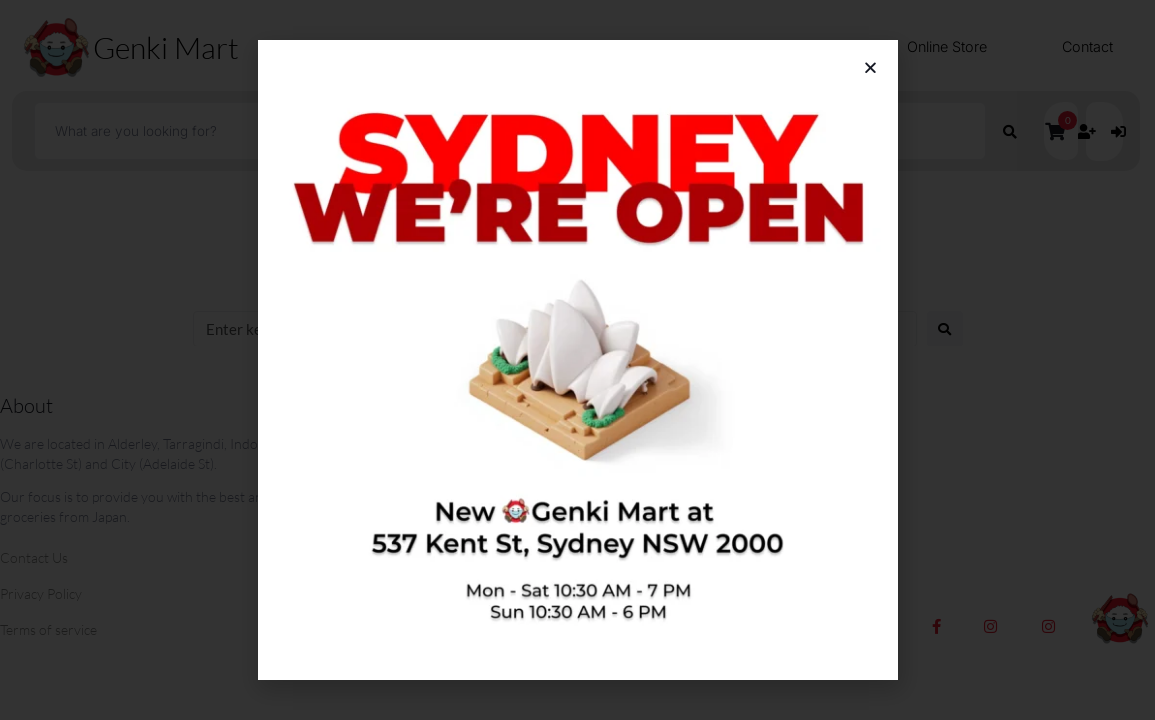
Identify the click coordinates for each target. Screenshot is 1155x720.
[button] (870, 67)
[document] (577, 360)
